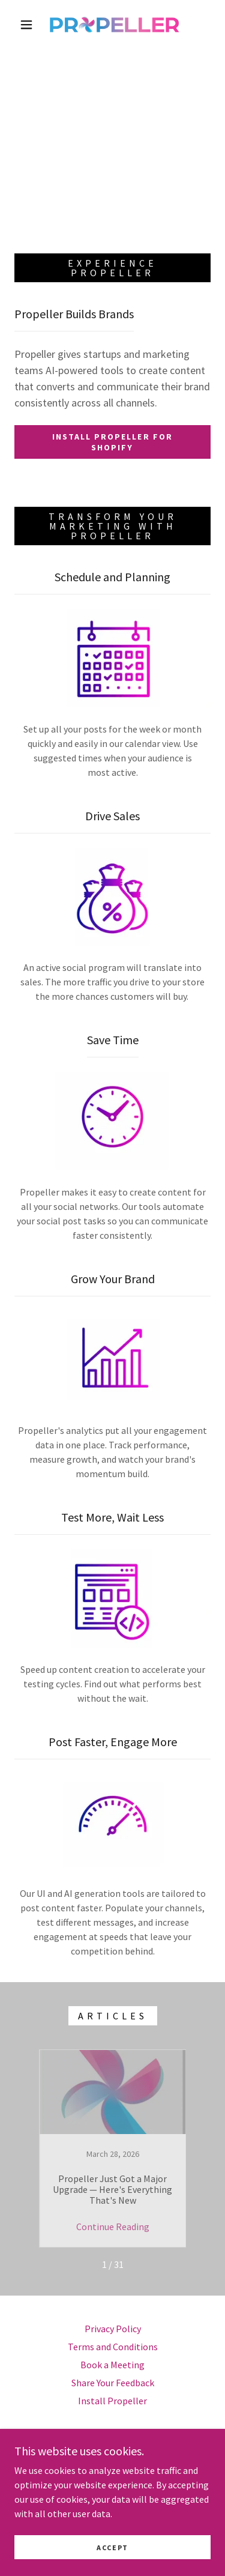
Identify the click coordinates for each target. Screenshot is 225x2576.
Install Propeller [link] (112, 2401)
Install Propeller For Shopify (112, 442)
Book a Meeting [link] (112, 2365)
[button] (26, 25)
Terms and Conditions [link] (113, 2347)
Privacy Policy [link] (113, 2329)
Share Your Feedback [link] (112, 2383)
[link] (114, 25)
